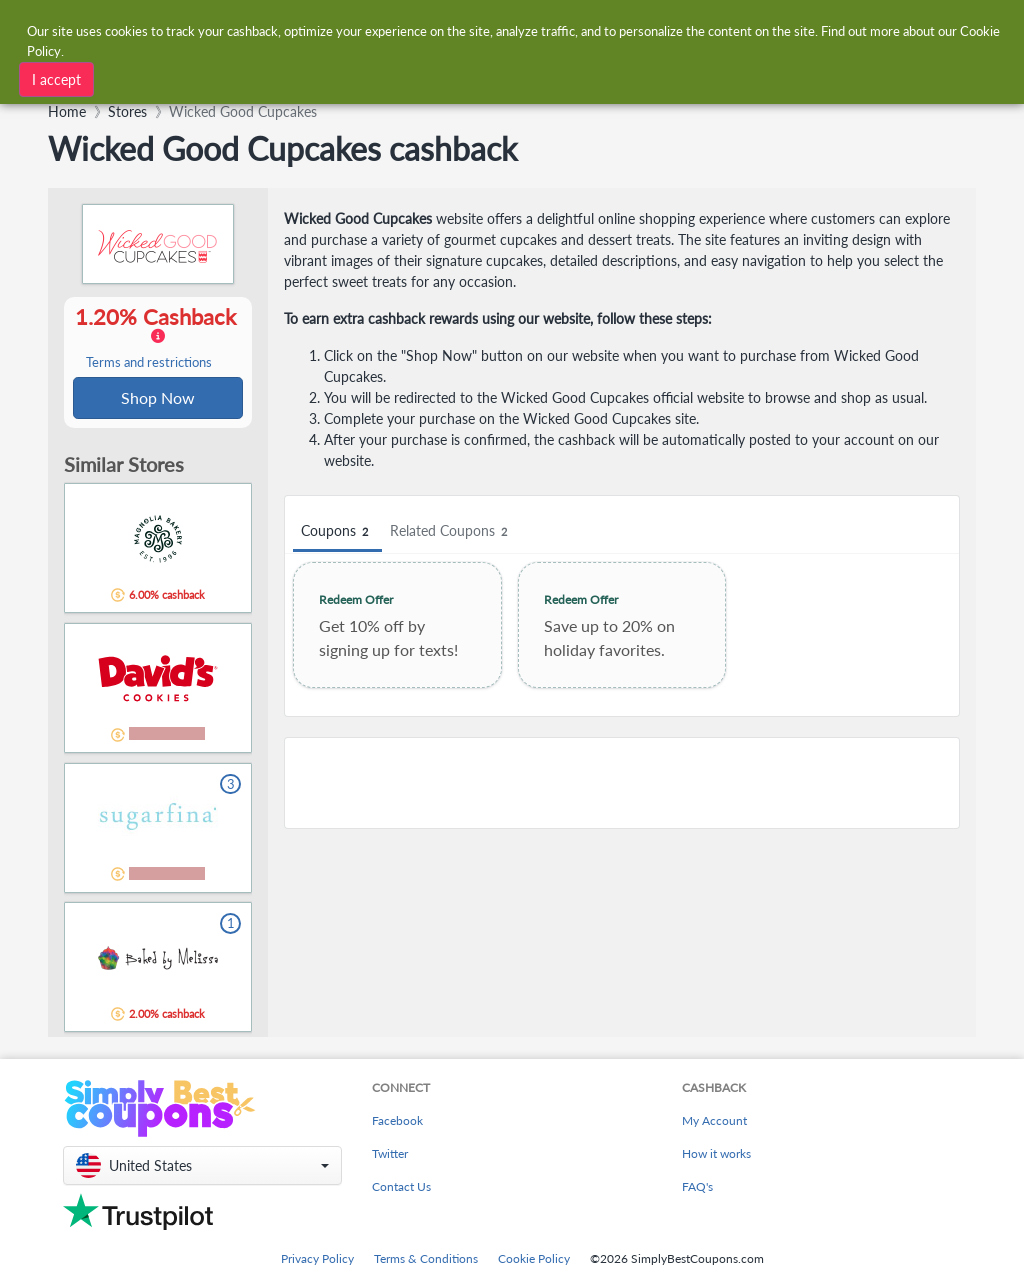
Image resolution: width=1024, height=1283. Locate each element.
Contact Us (401, 1186)
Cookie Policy (534, 1258)
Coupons (337, 531)
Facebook (397, 1120)
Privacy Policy (317, 1258)
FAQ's (697, 1186)
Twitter (390, 1153)
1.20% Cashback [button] (158, 338)
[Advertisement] (622, 783)
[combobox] (304, 77)
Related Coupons (451, 531)
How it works (716, 1153)
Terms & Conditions (426, 1258)
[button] (202, 1165)
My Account (714, 1120)
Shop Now (158, 398)
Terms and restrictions (149, 363)
